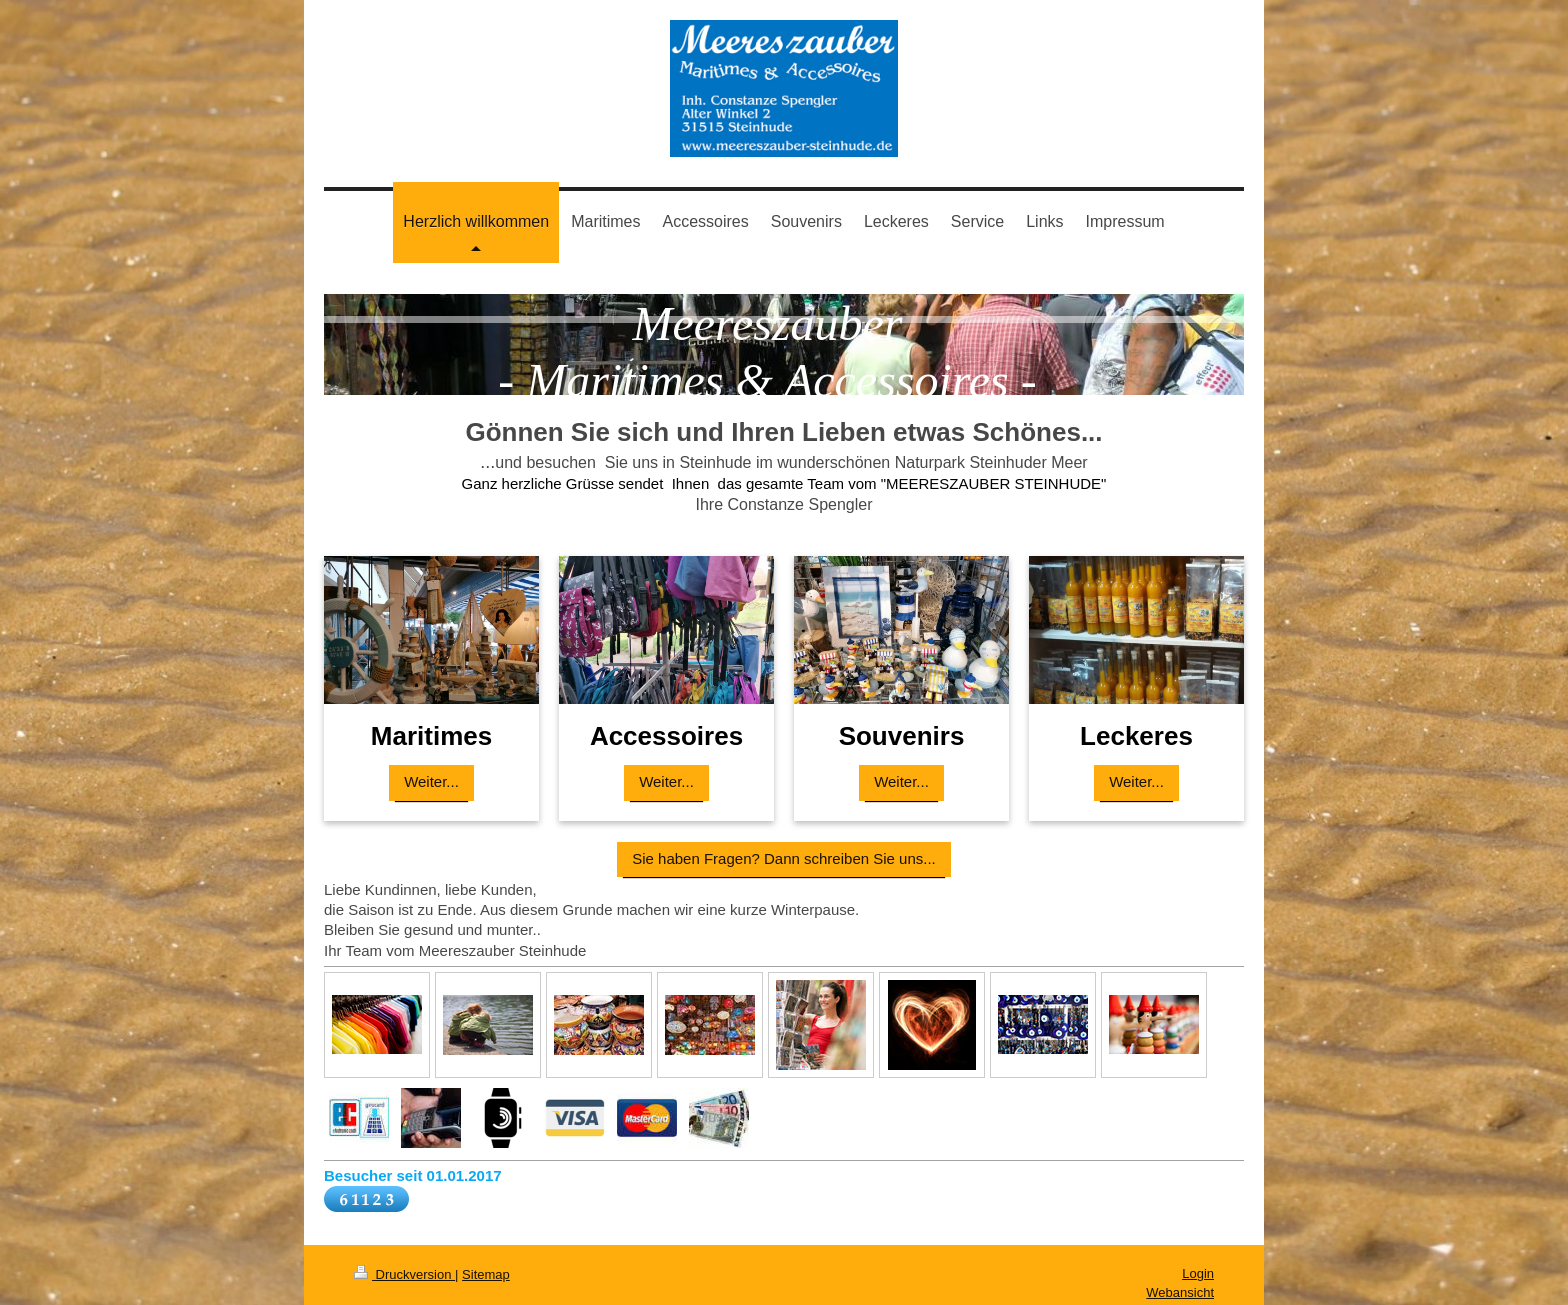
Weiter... (431, 781)
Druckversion (404, 1274)
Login (1198, 1273)
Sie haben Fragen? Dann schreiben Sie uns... (784, 858)
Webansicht (1180, 1292)
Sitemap (486, 1274)
